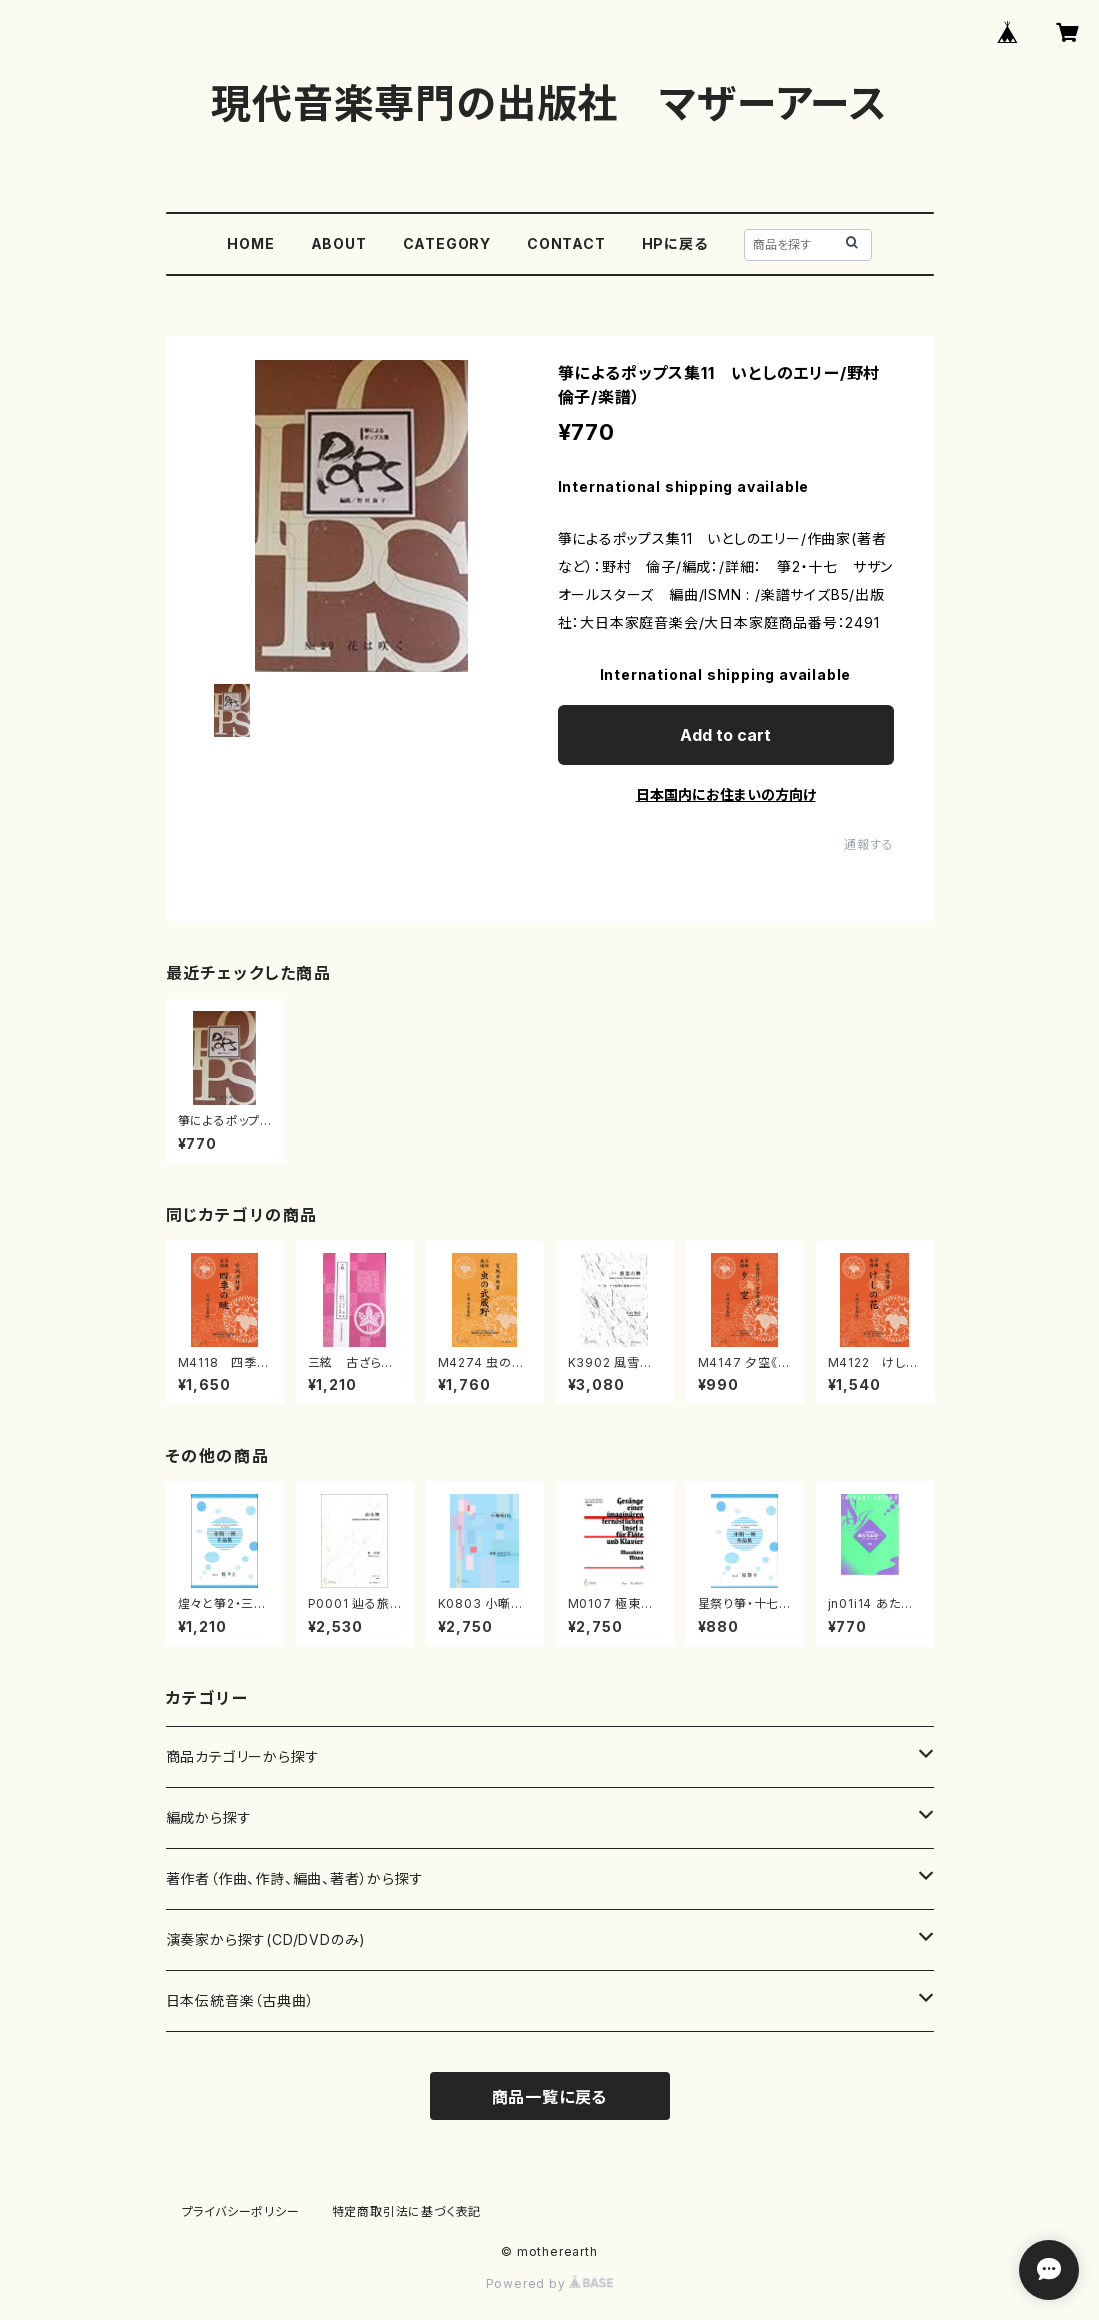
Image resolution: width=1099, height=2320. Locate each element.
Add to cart (725, 735)
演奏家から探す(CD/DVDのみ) (266, 1939)
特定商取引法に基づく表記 (407, 2211)
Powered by (550, 2283)
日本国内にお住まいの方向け (726, 794)
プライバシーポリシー (241, 2211)
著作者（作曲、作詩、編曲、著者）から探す (295, 1878)
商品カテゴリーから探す (243, 1756)
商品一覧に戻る (550, 2097)
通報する (868, 844)
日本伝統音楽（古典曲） (240, 2000)
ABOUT (339, 243)
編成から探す (209, 1817)
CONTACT (566, 243)
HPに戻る (675, 243)
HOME (250, 243)
